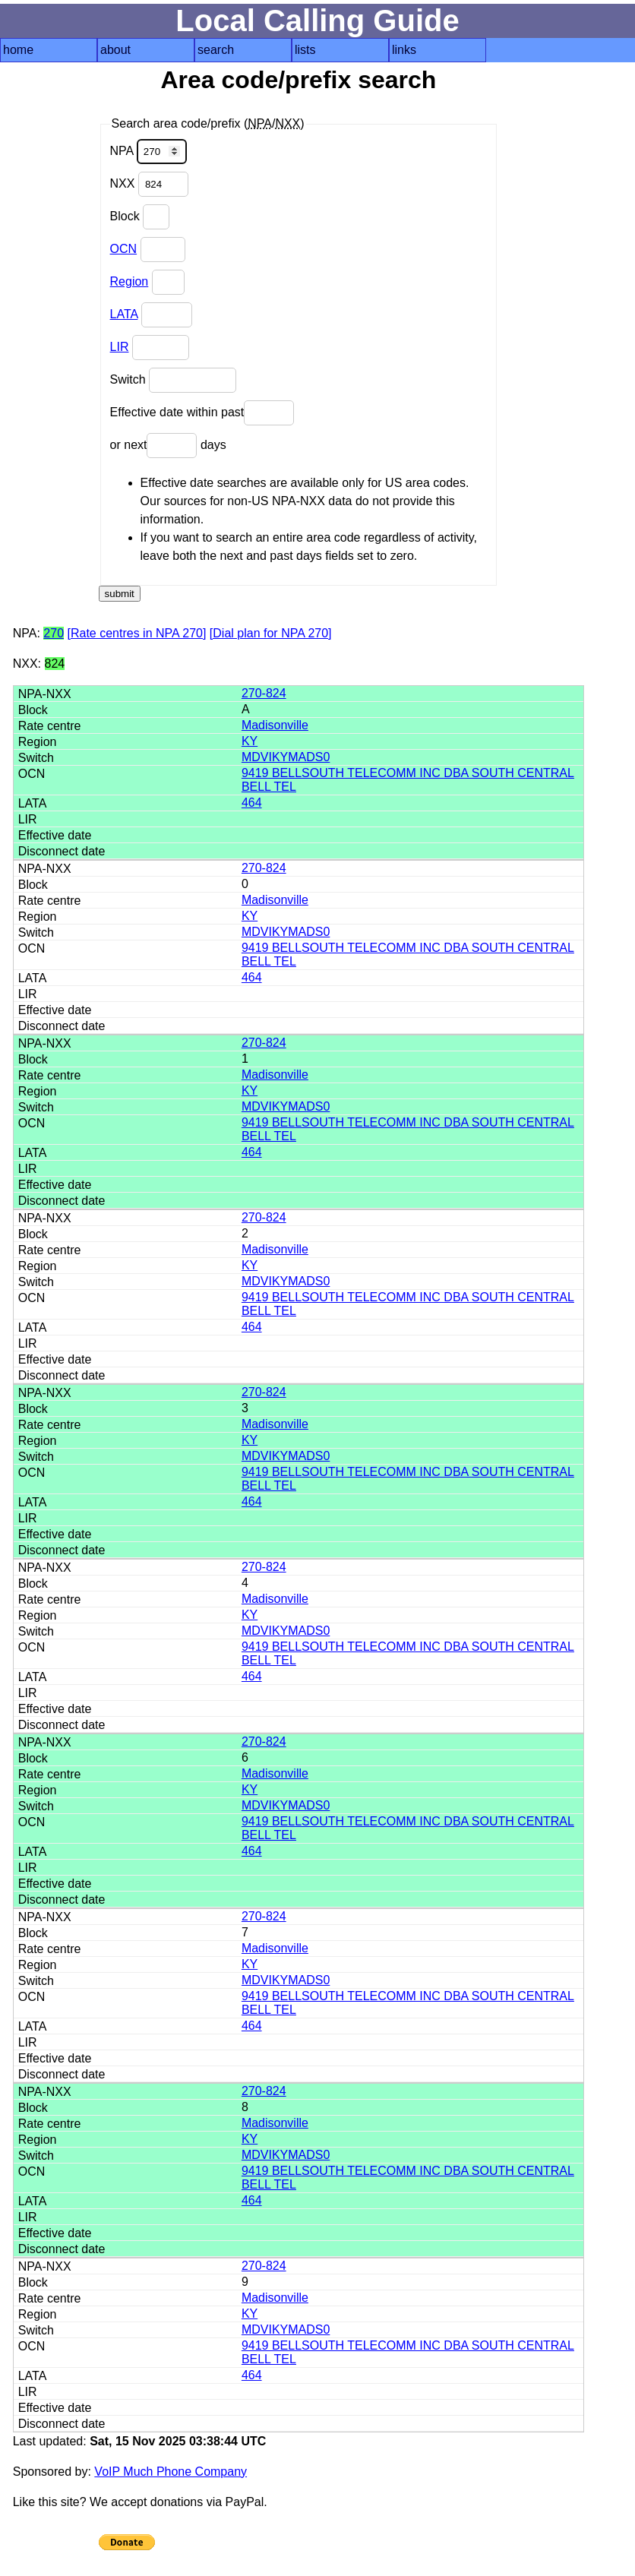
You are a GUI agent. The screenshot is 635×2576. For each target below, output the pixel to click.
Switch (173, 380)
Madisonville (275, 725)
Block (140, 216)
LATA (124, 314)
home (18, 49)
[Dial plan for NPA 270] (271, 633)
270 (53, 633)
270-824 (264, 693)
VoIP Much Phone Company (170, 2471)
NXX (149, 184)
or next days (168, 445)
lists (305, 49)
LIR (119, 346)
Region (129, 281)
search (215, 49)
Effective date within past (202, 412)
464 (252, 802)
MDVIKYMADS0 (286, 757)
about (115, 49)
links (404, 49)
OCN (123, 248)
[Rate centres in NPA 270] (136, 633)
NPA (148, 151)
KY (249, 741)
